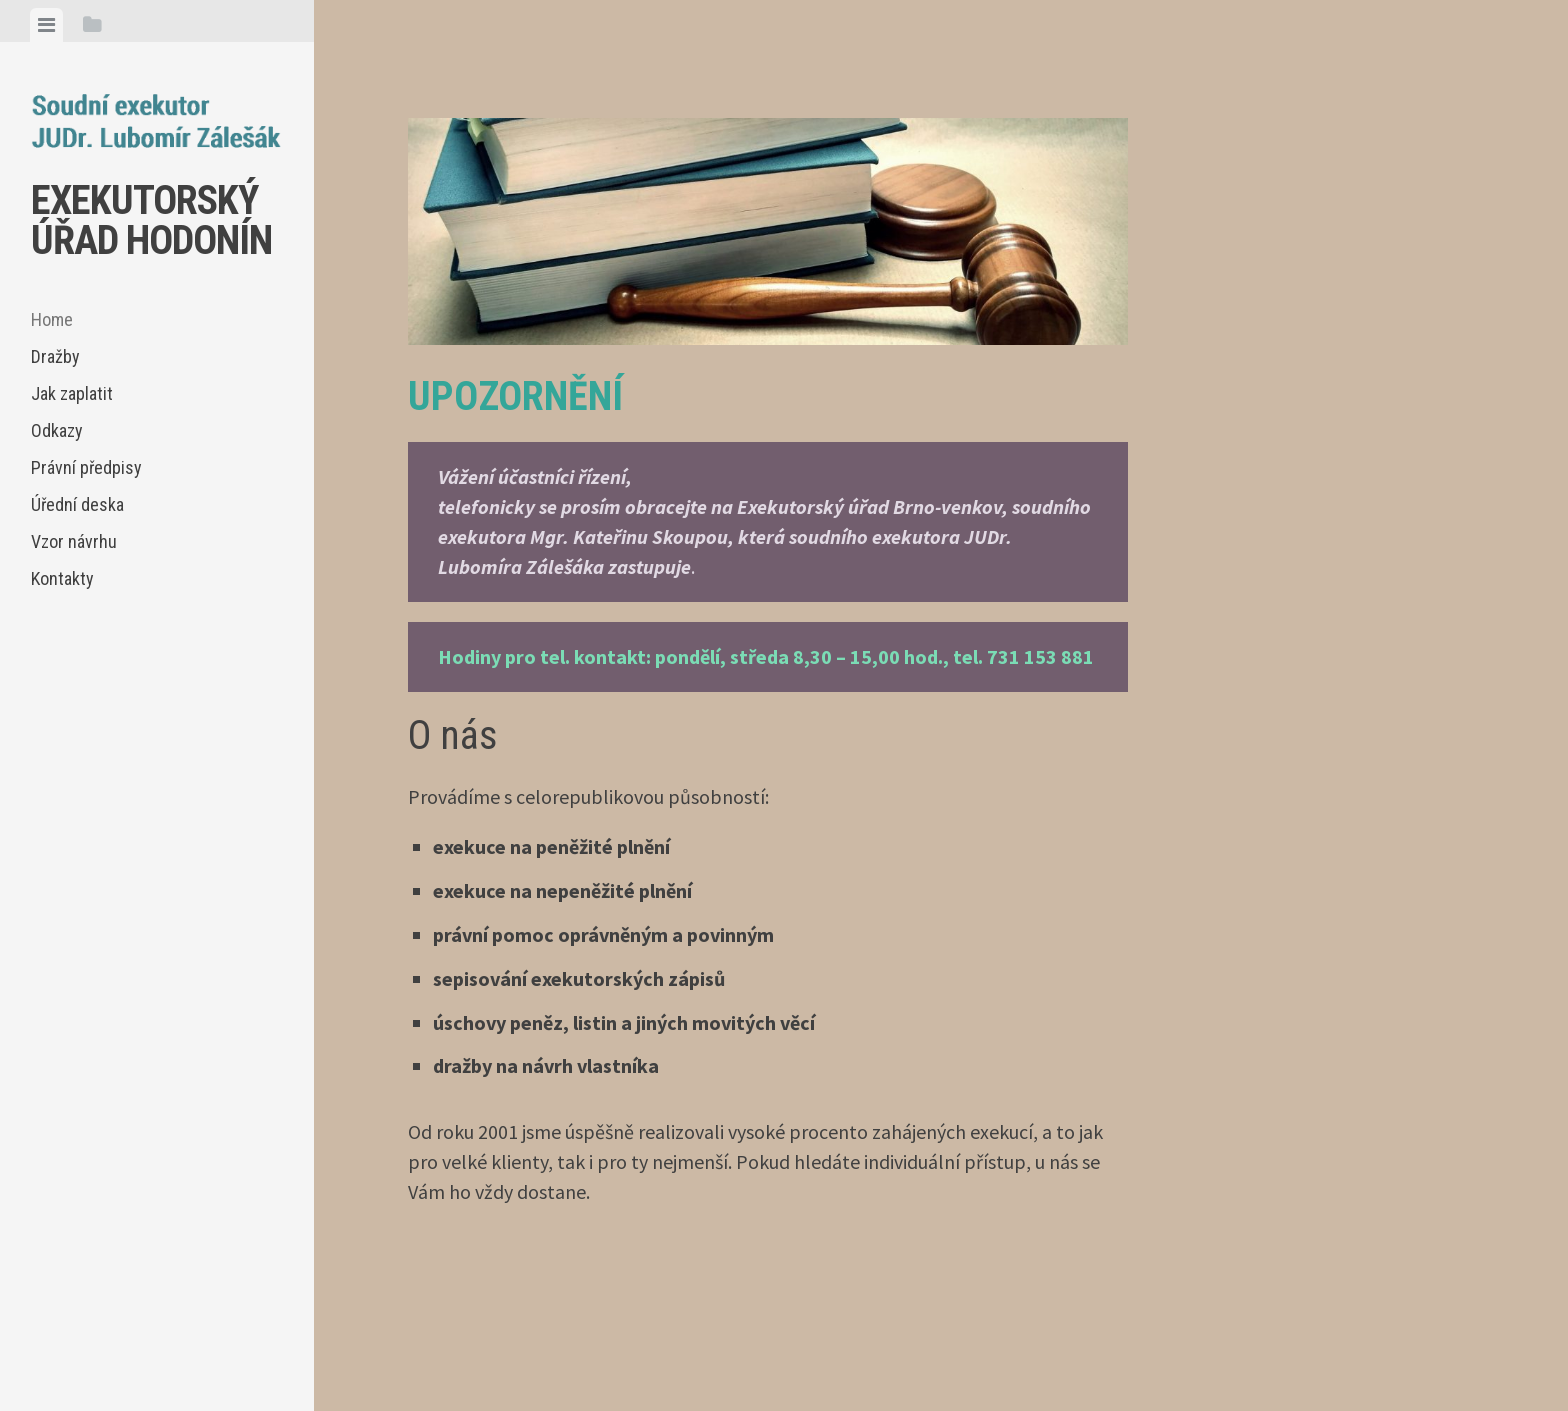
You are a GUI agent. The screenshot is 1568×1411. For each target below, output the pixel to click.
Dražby (55, 356)
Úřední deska (77, 504)
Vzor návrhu (74, 541)
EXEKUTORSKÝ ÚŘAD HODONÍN (151, 220)
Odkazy (57, 430)
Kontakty (62, 578)
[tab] (46, 25)
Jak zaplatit (72, 393)
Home (52, 319)
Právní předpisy (86, 467)
